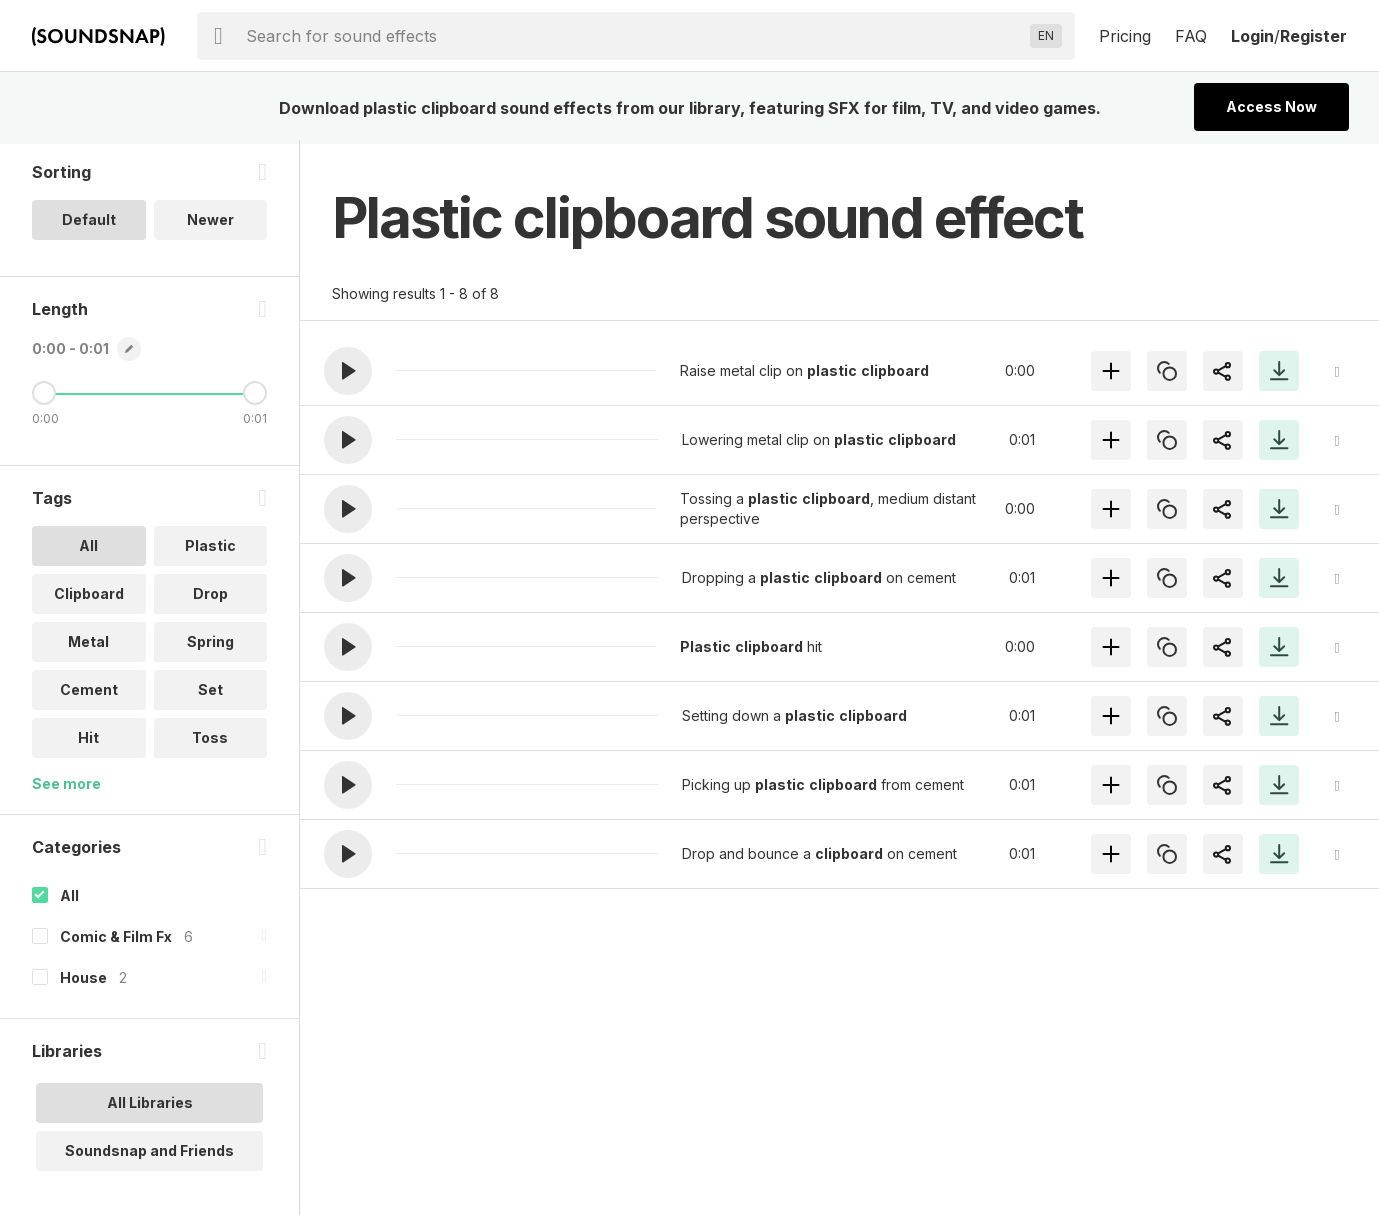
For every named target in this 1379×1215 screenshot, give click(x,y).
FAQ (1191, 36)
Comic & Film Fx (116, 940)
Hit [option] (88, 741)
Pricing (1125, 36)
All (69, 899)
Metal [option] (88, 645)
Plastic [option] (210, 549)
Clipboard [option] (89, 597)
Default (89, 223)
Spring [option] (210, 645)
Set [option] (210, 693)
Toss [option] (210, 741)
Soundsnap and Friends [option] (149, 1154)
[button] (348, 371)
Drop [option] (210, 597)
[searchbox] (634, 36)
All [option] (88, 549)
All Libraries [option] (150, 1106)
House (83, 981)
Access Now (1271, 106)
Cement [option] (89, 693)
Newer (210, 223)
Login (1252, 36)
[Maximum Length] (255, 397)
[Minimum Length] (44, 397)
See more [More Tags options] (66, 787)
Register (1313, 36)
